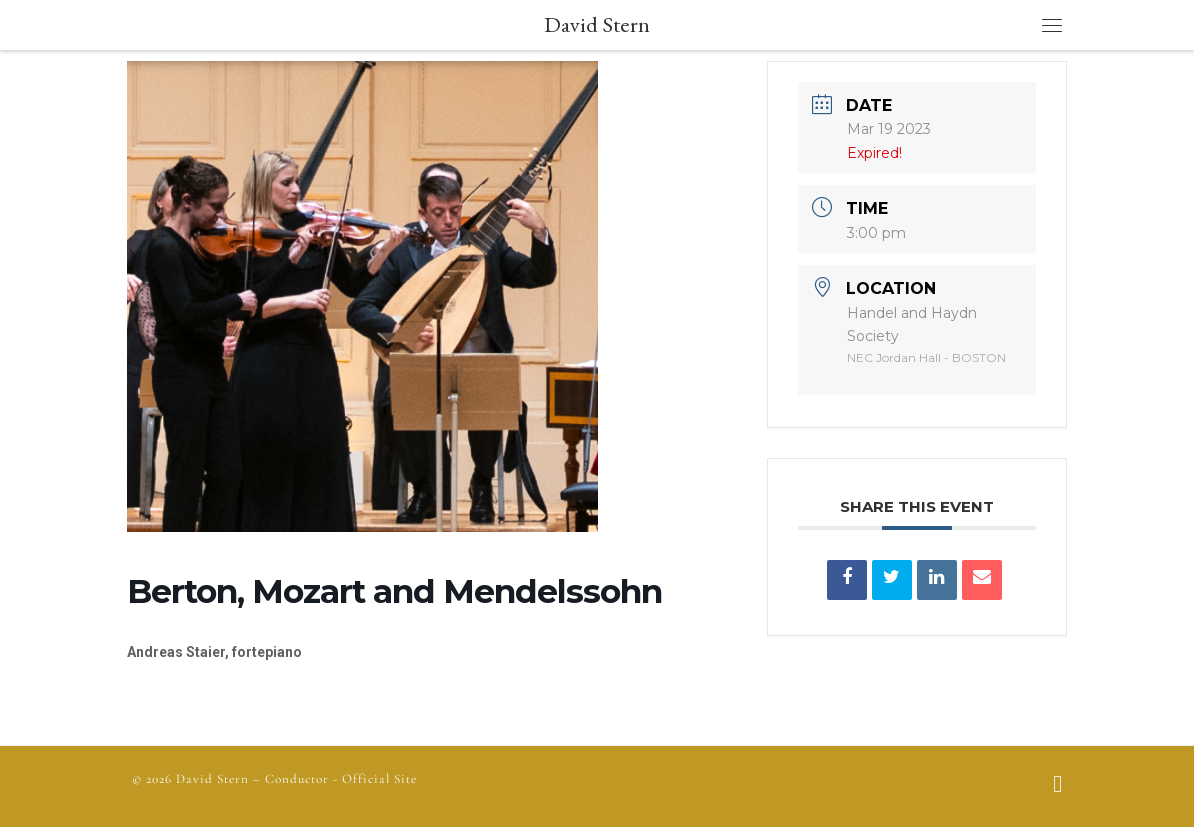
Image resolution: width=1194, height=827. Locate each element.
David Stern (212, 779)
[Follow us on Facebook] (1057, 786)
